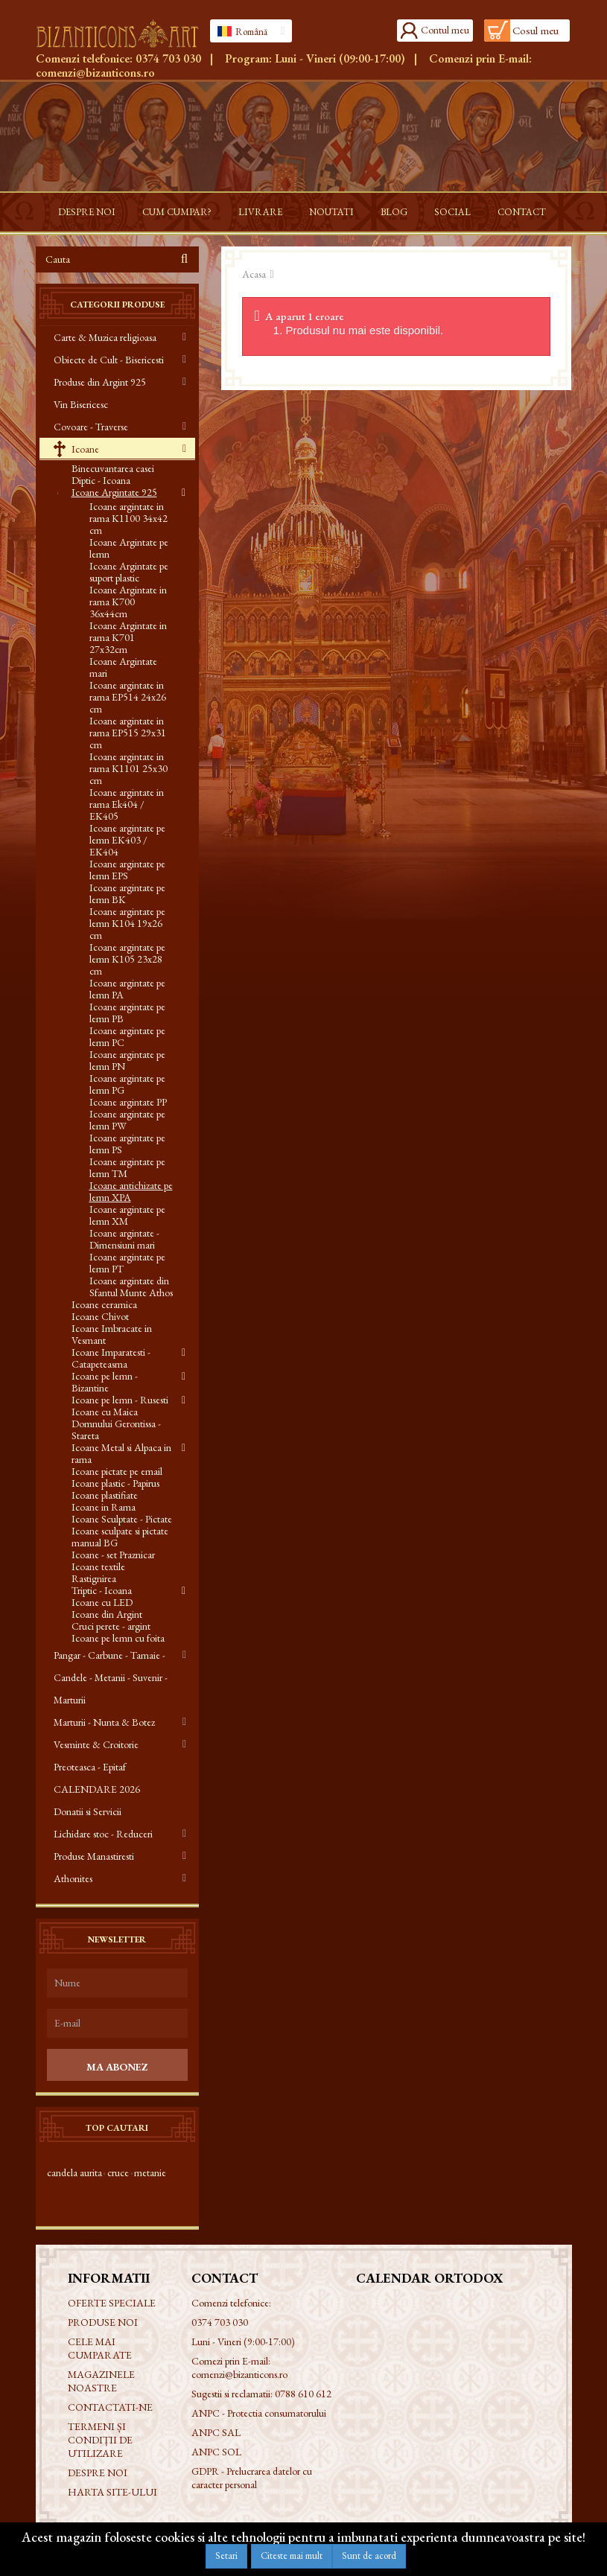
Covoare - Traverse (91, 426)
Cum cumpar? (177, 211)
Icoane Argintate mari (123, 667)
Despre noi (86, 211)
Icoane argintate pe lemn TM (127, 1167)
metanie (150, 2172)
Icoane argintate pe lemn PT (127, 1263)
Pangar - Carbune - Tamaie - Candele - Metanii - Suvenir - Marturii (111, 1677)
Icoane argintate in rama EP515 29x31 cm (127, 732)
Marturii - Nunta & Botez (104, 1722)
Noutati (331, 211)
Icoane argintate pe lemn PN (127, 1060)
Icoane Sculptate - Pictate (121, 1519)
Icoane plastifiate (104, 1495)
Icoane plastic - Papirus (115, 1483)
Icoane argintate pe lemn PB (127, 1012)
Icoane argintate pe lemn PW (127, 1120)
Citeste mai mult (291, 2555)
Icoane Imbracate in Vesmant (111, 1334)
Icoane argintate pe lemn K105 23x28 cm (127, 959)
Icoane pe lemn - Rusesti (119, 1400)
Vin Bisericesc (81, 404)
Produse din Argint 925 (100, 382)
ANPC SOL (216, 2451)
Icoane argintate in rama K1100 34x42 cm (128, 518)
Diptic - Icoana (100, 480)
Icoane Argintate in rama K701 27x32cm (128, 637)
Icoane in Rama (103, 1507)
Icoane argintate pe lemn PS (127, 1143)
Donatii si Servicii (87, 1811)
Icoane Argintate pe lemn (128, 548)
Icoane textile (98, 1566)
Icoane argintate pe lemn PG (127, 1084)
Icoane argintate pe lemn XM (127, 1215)
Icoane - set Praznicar (113, 1554)
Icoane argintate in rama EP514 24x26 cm (127, 697)
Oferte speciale (112, 2302)
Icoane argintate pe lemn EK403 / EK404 (127, 840)
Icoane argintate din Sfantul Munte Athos (131, 1286)
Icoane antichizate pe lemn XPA (131, 1191)
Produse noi (103, 2322)
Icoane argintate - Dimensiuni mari (124, 1239)
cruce (118, 2172)
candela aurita (74, 2172)
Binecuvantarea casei (112, 468)
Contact (522, 211)
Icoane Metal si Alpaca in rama (121, 1453)
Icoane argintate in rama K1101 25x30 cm (128, 768)
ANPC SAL (216, 2432)
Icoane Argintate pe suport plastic (128, 572)
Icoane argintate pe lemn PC (127, 1036)
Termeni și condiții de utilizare (100, 2440)
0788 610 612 (303, 2393)
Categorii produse (117, 304)
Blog (394, 211)
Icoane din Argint (106, 1614)
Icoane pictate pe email (116, 1471)
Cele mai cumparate (100, 2348)
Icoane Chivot (100, 1316)
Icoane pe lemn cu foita (118, 1638)
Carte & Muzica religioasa (105, 337)
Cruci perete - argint (110, 1626)
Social (452, 211)
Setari (226, 2555)
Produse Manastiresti (94, 1856)
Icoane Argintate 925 (114, 492)
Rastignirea (93, 1578)
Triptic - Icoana (101, 1590)
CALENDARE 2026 (97, 1789)
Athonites (73, 1878)
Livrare (260, 211)
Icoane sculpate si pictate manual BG (119, 1537)
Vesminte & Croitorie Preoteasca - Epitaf (96, 1755)
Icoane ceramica (104, 1304)
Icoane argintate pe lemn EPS (127, 869)
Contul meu (445, 29)
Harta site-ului (112, 2492)
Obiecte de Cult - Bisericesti (109, 359)
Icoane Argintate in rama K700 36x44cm (128, 601)
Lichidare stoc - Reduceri (103, 1833)
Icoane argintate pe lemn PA (127, 989)
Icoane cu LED (102, 1602)
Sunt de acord (369, 2555)
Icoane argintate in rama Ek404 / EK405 (126, 804)
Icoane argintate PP (128, 1102)
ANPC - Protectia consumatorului (258, 2413)
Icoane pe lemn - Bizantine (104, 1382)
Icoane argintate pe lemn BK (127, 893)
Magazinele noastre (101, 2381)
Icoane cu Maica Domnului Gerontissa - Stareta (116, 1423)
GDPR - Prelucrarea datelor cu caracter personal (251, 2477)
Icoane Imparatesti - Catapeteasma (110, 1358)
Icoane (84, 449)
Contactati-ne (110, 2407)
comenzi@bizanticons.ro (95, 72)
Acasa (254, 274)
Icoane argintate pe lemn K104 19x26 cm (127, 923)
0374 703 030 (168, 58)
